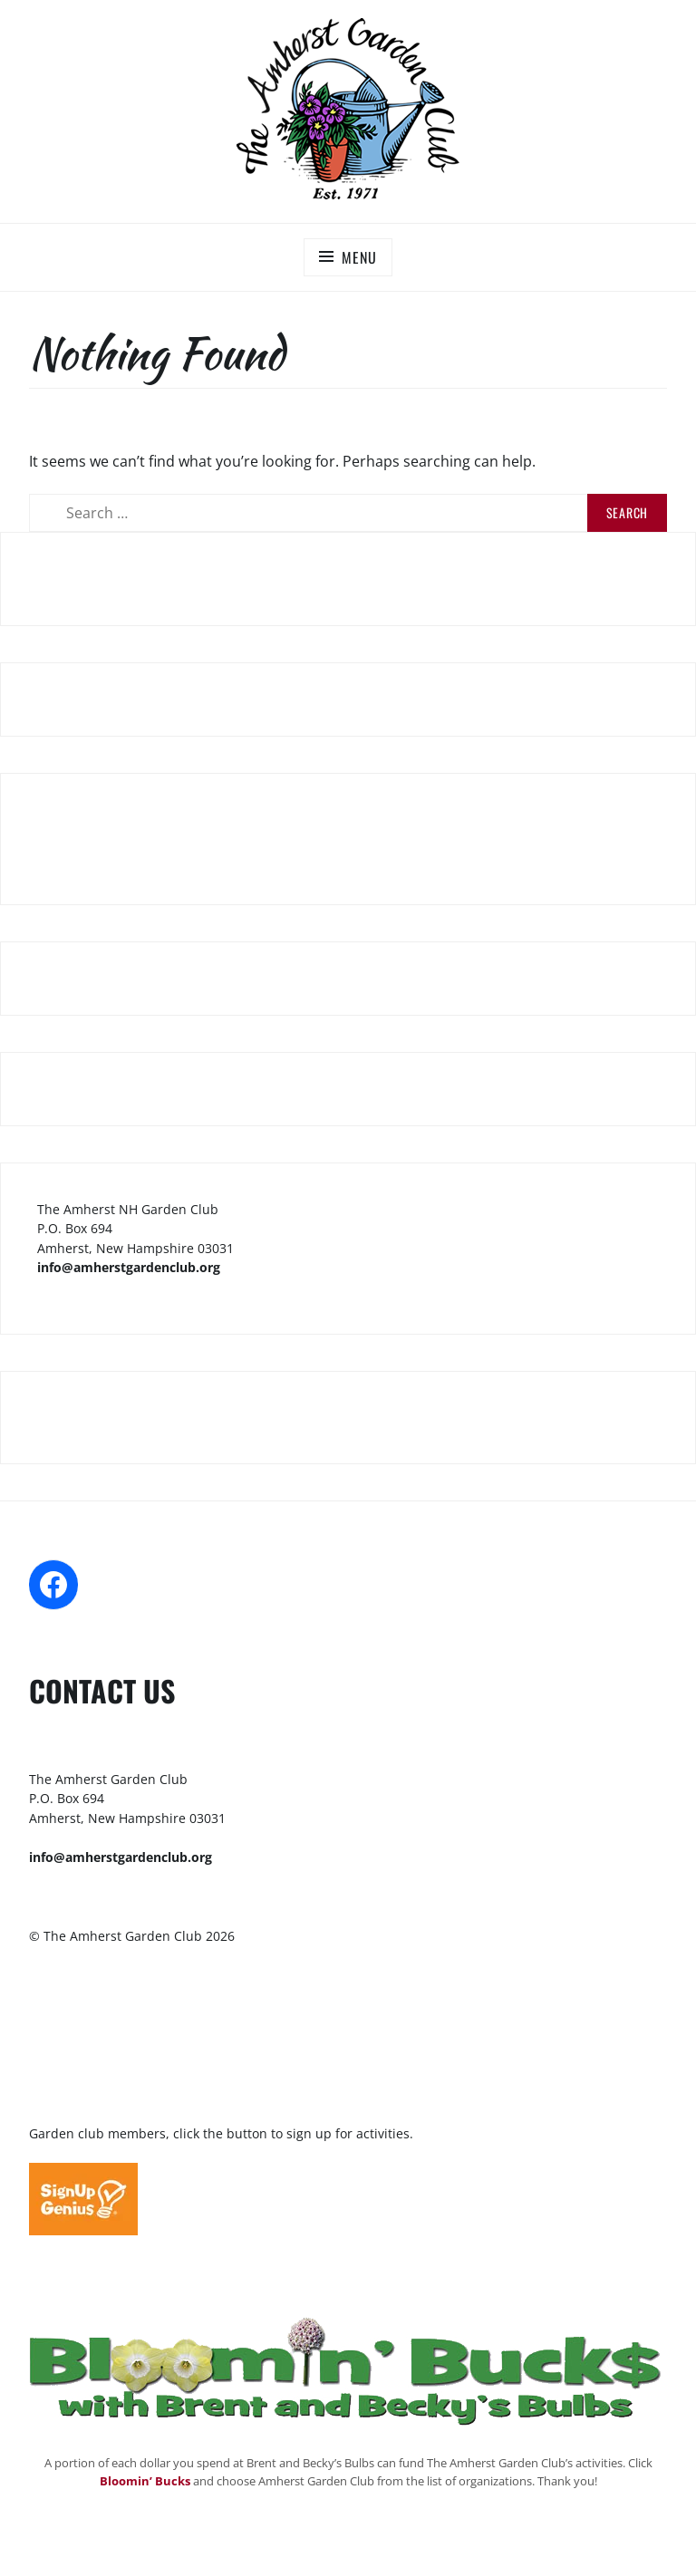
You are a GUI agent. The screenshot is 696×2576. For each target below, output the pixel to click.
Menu (359, 257)
